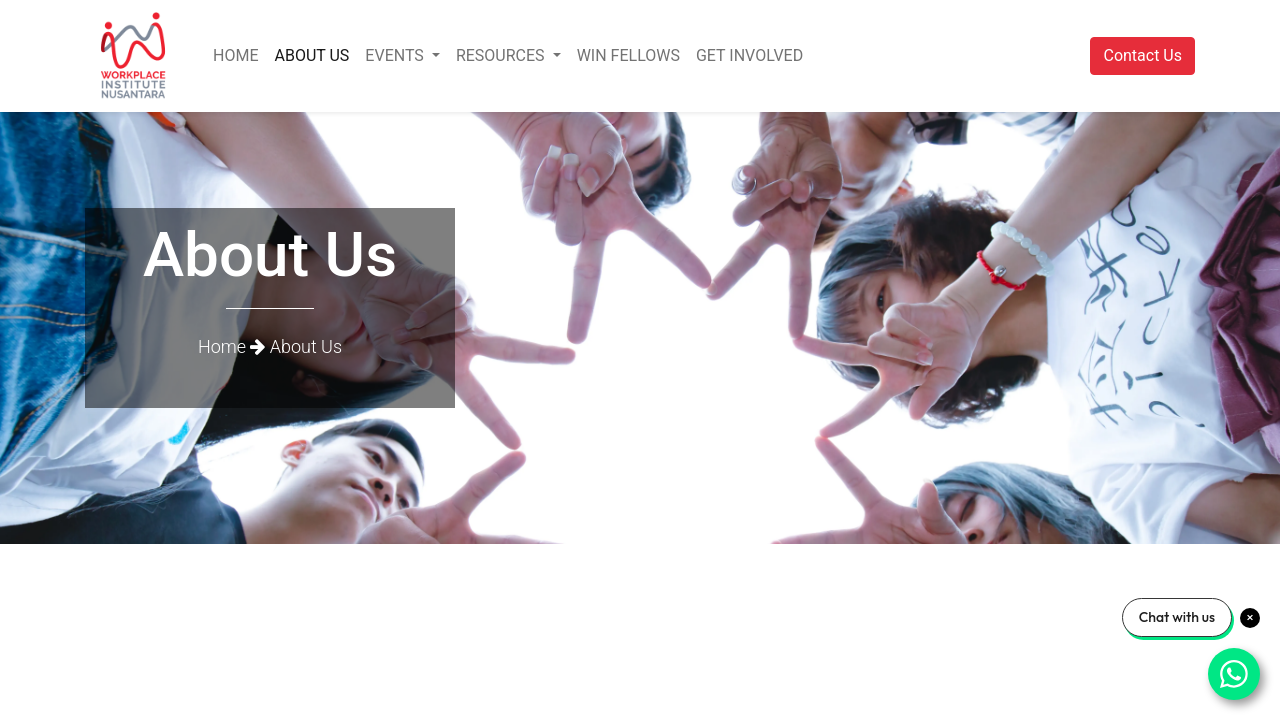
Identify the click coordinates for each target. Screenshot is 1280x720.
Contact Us (1142, 55)
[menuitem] (235, 56)
